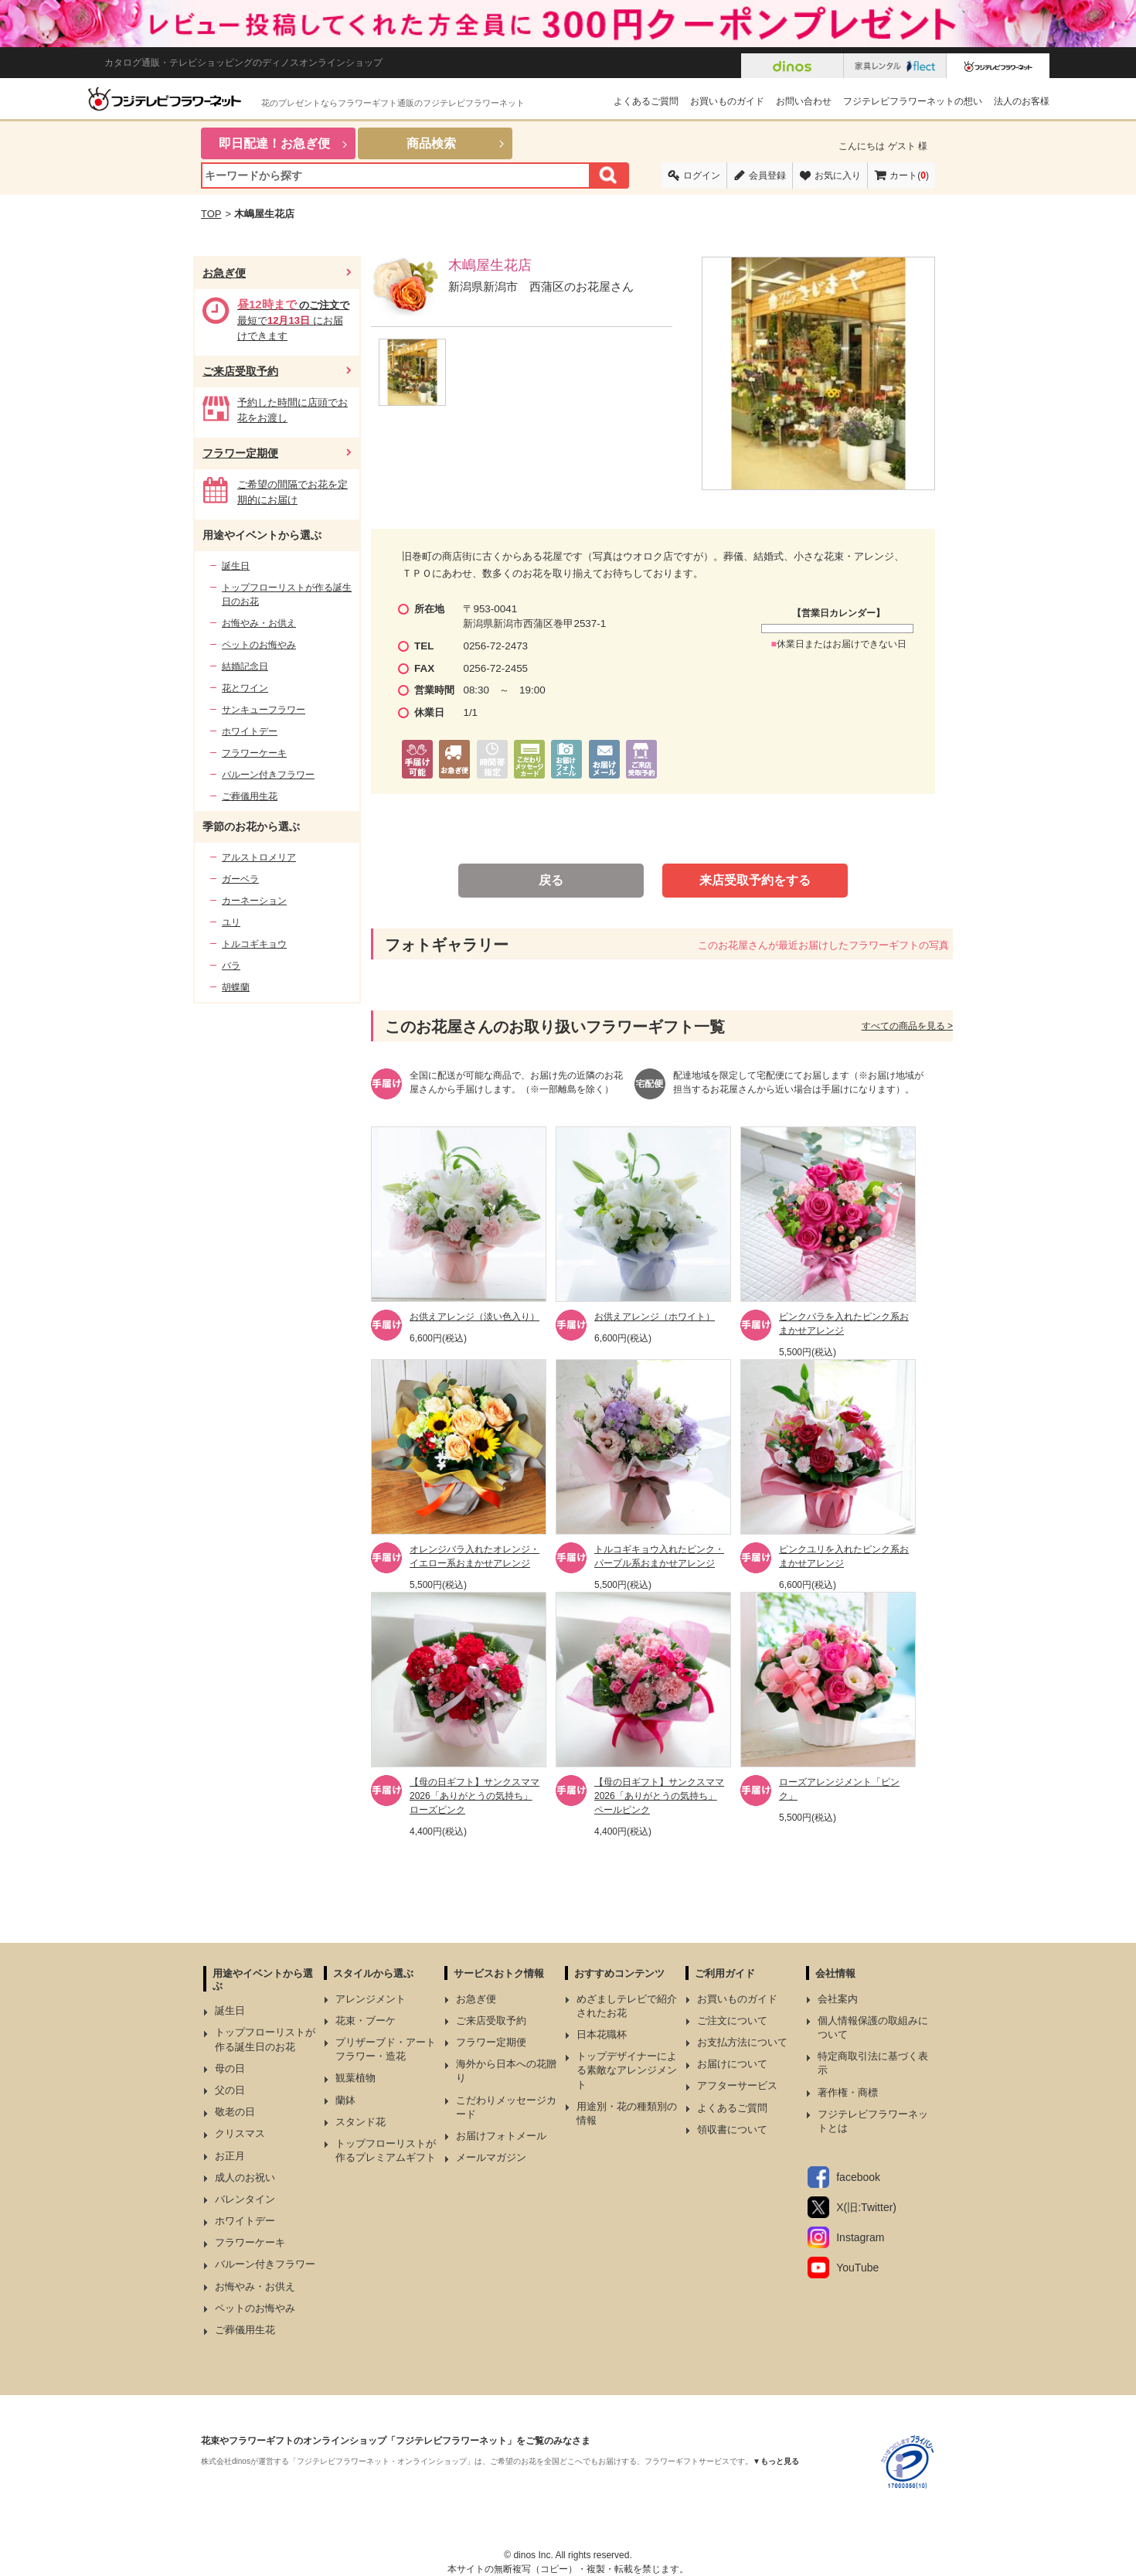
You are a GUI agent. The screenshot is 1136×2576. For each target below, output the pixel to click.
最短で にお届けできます (293, 320)
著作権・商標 (848, 2092)
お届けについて (732, 2064)
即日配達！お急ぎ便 (274, 143)
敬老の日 (235, 2112)
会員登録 (767, 175)
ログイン (701, 175)
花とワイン (245, 688)
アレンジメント (370, 1999)
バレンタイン (245, 2199)
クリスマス (240, 2133)
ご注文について (732, 2020)
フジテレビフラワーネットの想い (912, 101)
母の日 (230, 2068)
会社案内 (838, 1999)
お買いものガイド (727, 101)
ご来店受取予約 (240, 371)
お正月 (230, 2156)
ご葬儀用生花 (249, 796)
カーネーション (254, 900)
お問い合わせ (804, 101)
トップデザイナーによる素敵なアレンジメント (627, 2070)
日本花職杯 (602, 2034)
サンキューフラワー (263, 709)
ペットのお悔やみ (259, 644)
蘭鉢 (345, 2100)
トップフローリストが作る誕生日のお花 (287, 594)
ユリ (231, 922)
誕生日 (236, 566)
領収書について (732, 2129)
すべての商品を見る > (907, 1026)
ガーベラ (240, 879)
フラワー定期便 (240, 453)
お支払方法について (742, 2042)
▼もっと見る (776, 2461)
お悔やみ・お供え (259, 623)
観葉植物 (355, 2078)
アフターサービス (737, 2085)
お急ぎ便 (224, 273)
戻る (551, 880)
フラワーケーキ (254, 753)
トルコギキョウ (254, 944)
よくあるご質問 (646, 101)
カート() (909, 175)
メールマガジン (491, 2157)
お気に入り (838, 175)
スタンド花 (360, 2122)
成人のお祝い (245, 2177)
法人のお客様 (1021, 101)
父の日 (230, 2090)
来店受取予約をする (755, 880)
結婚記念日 (245, 666)
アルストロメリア (259, 857)
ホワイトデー (249, 731)
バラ (231, 965)
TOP (211, 214)
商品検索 (431, 143)
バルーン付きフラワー (268, 774)
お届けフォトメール (501, 2136)
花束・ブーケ (365, 2020)
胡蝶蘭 (236, 987)
